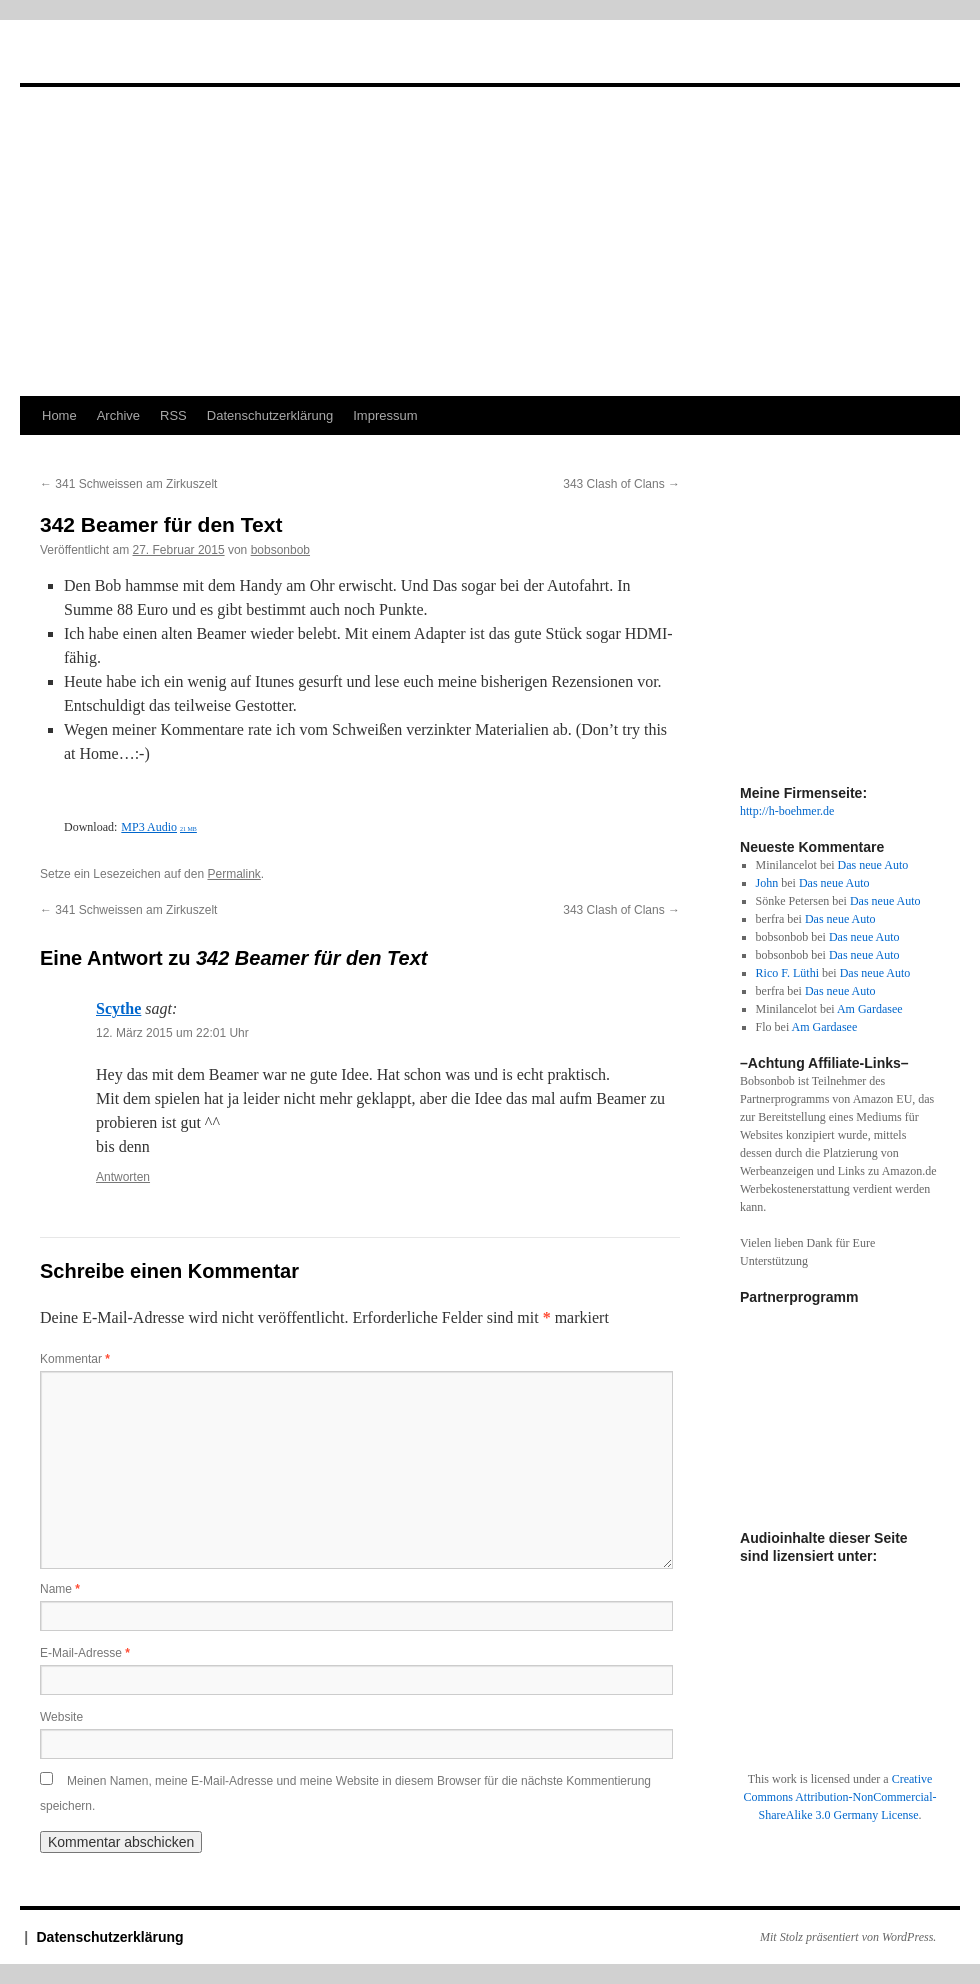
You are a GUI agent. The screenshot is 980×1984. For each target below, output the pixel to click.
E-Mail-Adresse (85, 1653)
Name (60, 1589)
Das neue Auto (873, 865)
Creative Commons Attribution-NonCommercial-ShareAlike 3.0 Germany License (840, 1797)
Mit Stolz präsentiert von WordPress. (848, 1937)
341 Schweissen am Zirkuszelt (128, 484)
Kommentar (75, 1359)
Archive (118, 415)
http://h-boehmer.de (787, 811)
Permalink (233, 874)
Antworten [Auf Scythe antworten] (123, 1177)
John (767, 883)
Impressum (385, 415)
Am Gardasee (870, 1009)
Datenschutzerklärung (270, 415)
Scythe (118, 1008)
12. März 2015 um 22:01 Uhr (172, 1033)
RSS (173, 415)
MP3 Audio (159, 827)
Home (59, 415)
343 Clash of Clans (621, 484)
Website (61, 1717)
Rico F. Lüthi (787, 973)
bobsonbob (280, 550)
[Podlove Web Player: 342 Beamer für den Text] (360, 803)
